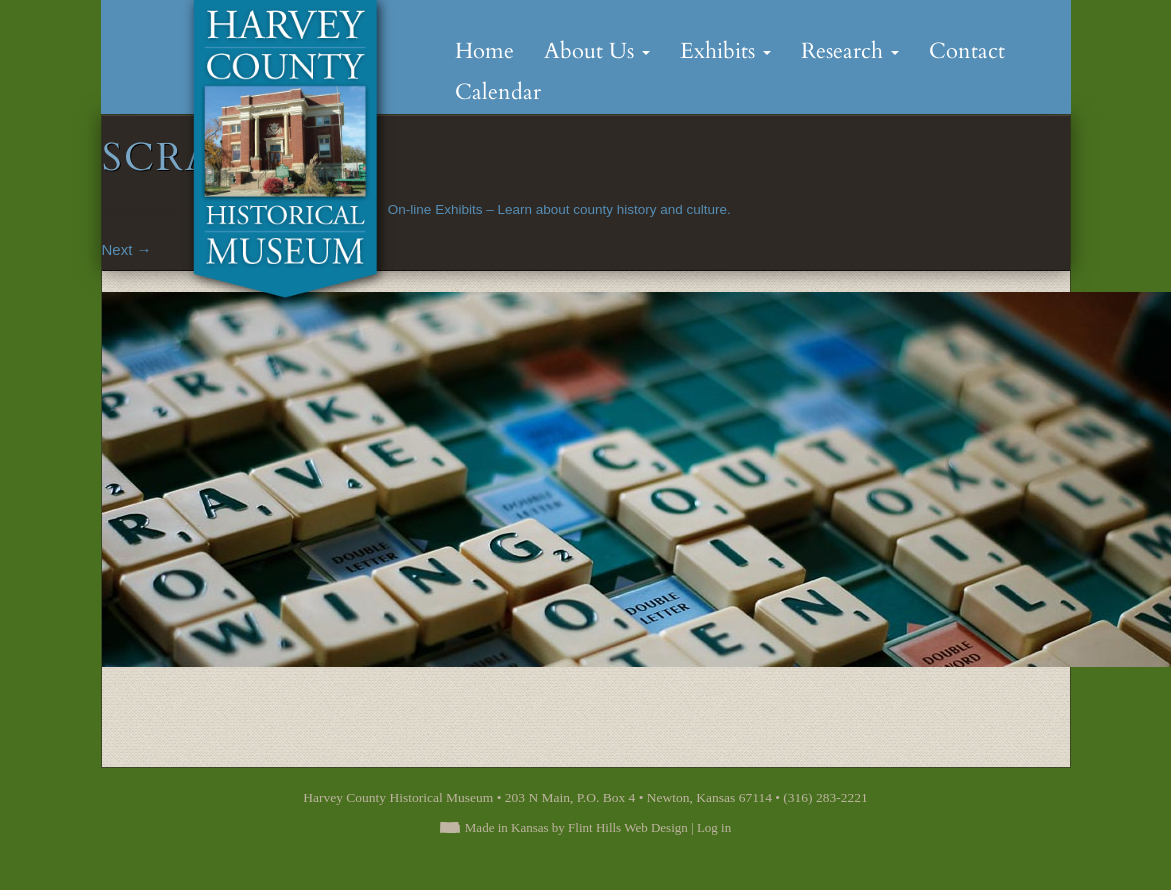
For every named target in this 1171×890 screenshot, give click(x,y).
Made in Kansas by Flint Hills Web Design (576, 827)
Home (484, 51)
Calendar (498, 92)
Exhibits (725, 51)
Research (850, 51)
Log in (714, 827)
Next (127, 249)
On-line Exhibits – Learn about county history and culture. (559, 209)
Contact (967, 51)
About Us (597, 51)
